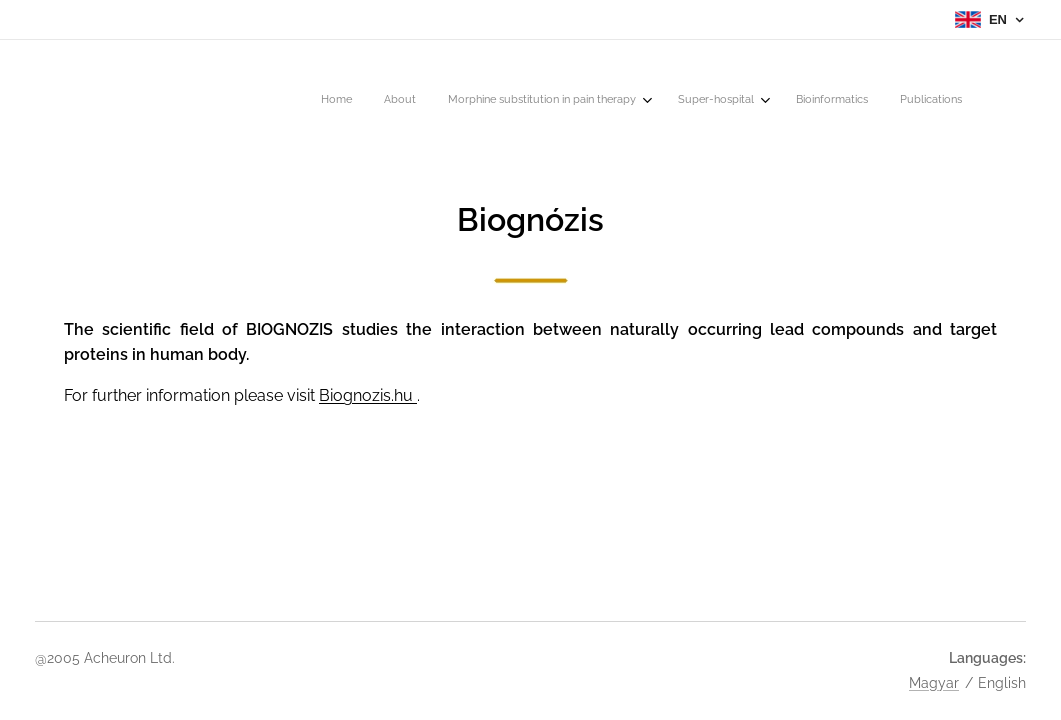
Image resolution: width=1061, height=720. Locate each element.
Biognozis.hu (368, 395)
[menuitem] (787, 101)
